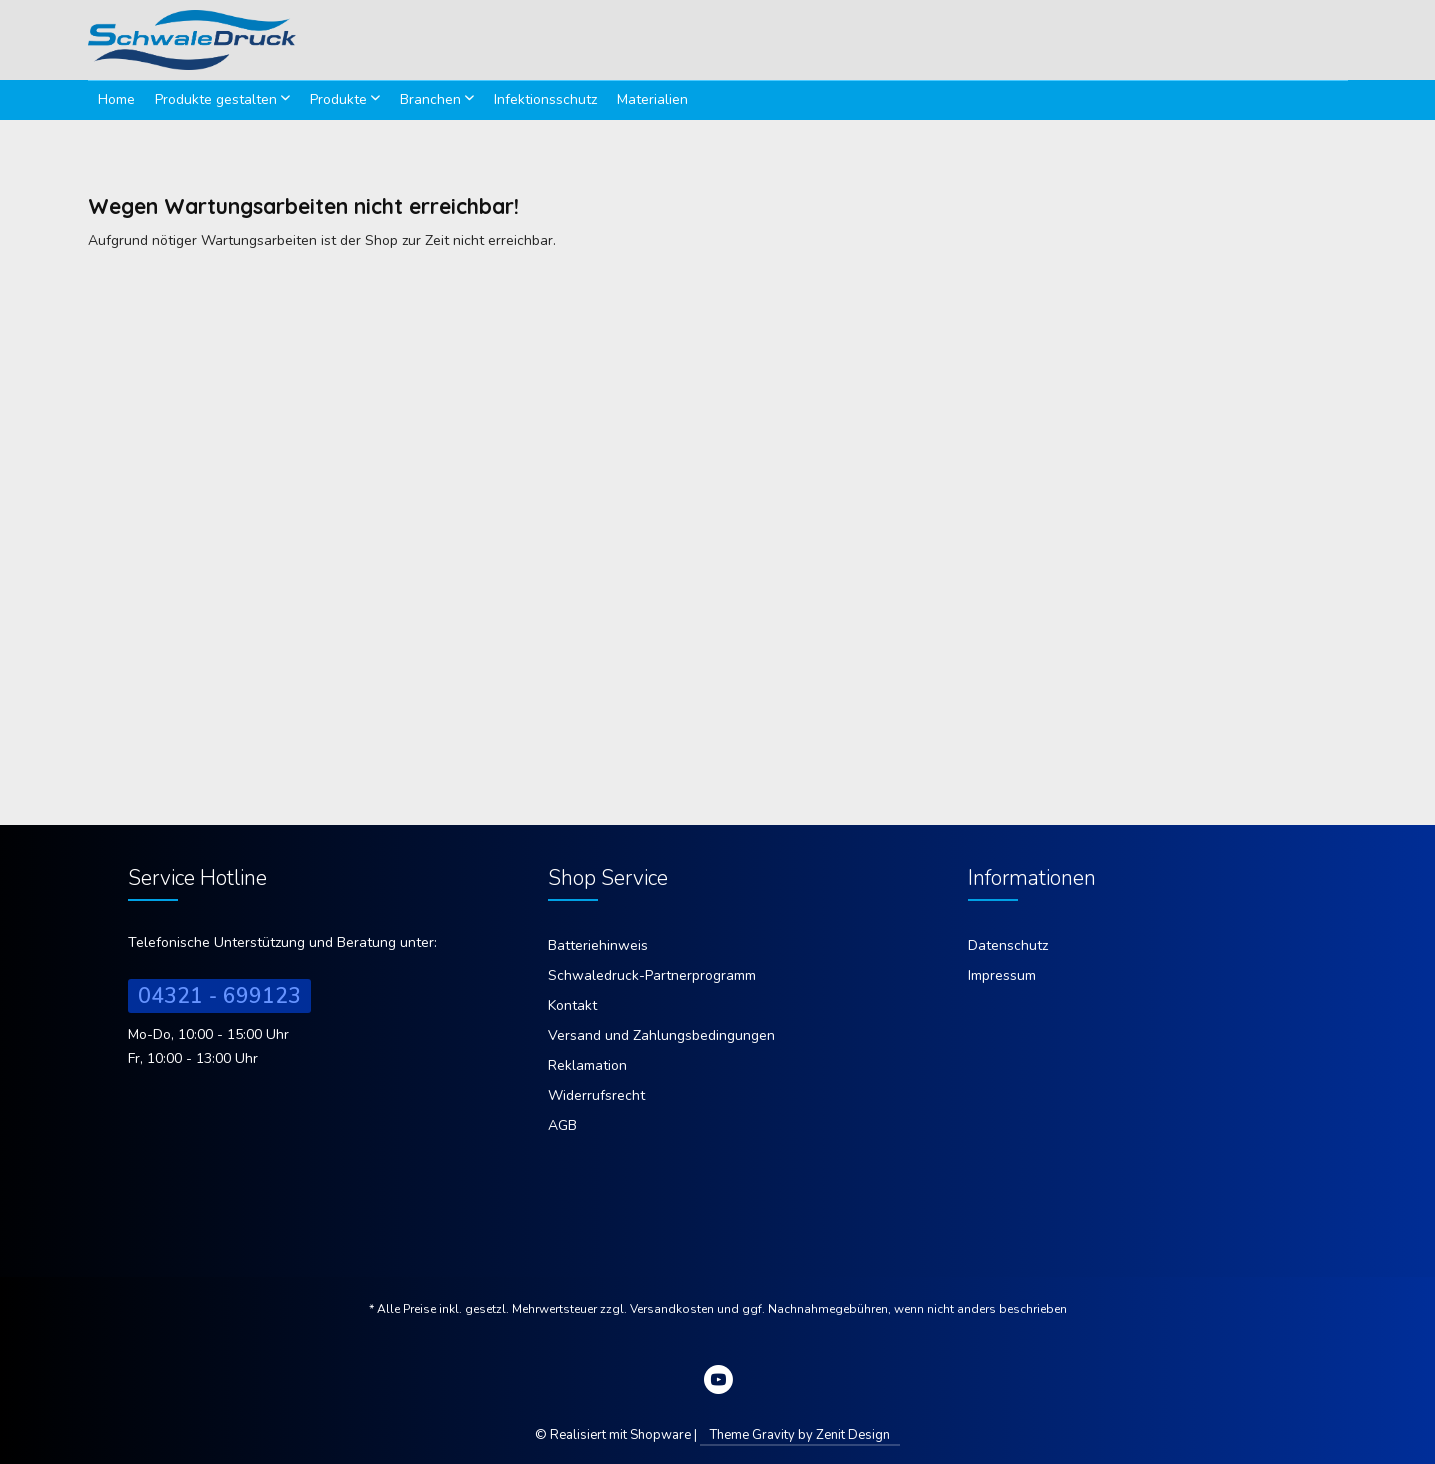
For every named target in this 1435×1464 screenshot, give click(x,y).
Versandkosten (672, 1309)
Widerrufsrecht (596, 1095)
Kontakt (572, 1005)
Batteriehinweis (598, 945)
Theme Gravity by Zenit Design (800, 1435)
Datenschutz (1008, 945)
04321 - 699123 (219, 996)
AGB (562, 1125)
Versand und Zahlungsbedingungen (661, 1035)
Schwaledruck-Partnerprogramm (652, 975)
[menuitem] (116, 100)
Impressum (1002, 975)
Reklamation (587, 1065)
